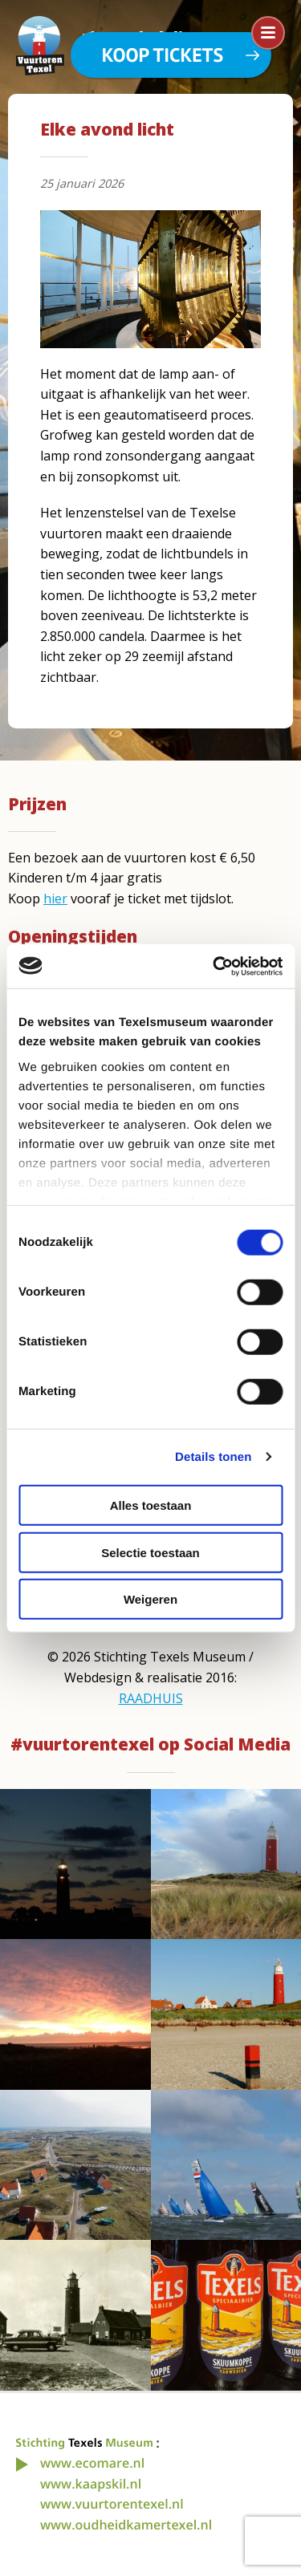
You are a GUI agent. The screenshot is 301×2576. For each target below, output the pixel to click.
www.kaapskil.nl (90, 2484)
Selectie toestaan (150, 1552)
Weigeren (150, 1599)
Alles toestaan (151, 1505)
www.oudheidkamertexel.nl (126, 2524)
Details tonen (213, 1456)
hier (55, 898)
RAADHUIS (151, 1698)
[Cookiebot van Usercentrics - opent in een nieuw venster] (214, 965)
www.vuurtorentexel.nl (112, 2504)
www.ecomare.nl (92, 2463)
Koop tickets (162, 55)
